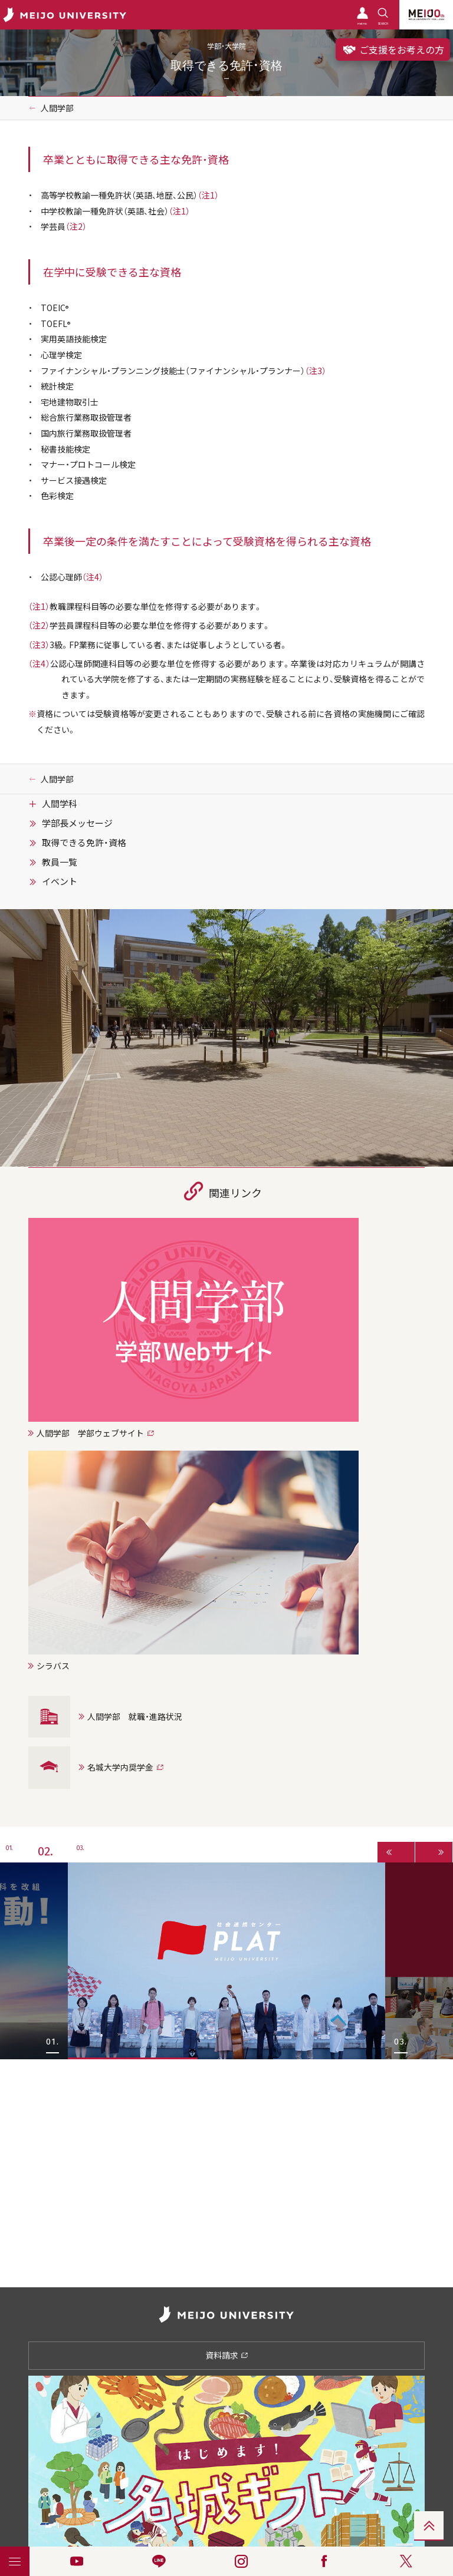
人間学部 (57, 108)
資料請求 (226, 2355)
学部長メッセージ (77, 823)
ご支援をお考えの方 (393, 49)
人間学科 (59, 803)
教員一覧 (59, 862)
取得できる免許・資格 (84, 842)
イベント (59, 881)
